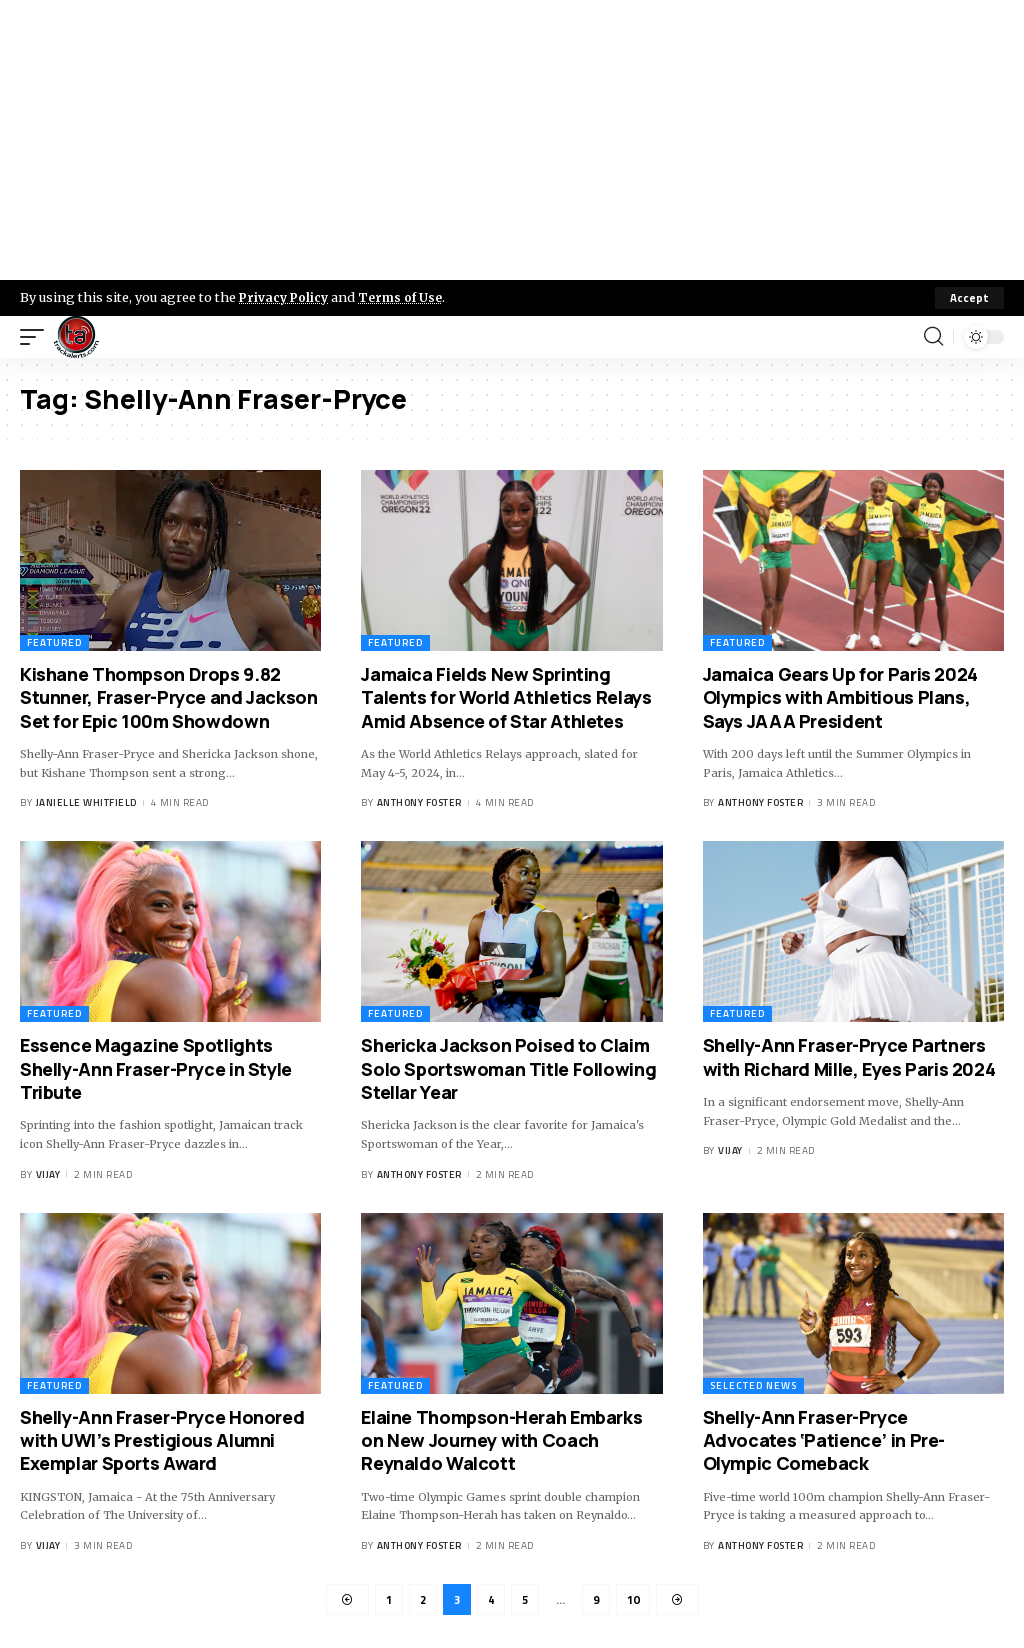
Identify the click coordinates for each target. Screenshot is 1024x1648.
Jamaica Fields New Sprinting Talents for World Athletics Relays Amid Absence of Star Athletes (506, 697)
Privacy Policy (286, 297)
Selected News (753, 1385)
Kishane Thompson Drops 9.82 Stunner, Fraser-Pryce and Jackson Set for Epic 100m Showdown (169, 697)
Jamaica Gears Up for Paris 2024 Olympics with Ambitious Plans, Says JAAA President (840, 697)
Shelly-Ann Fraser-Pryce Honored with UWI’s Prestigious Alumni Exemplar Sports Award (162, 1440)
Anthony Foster (419, 803)
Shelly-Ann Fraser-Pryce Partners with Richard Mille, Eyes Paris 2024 (849, 1056)
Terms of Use (406, 297)
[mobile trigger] (37, 337)
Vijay (48, 1174)
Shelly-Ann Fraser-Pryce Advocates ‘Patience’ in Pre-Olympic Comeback (824, 1440)
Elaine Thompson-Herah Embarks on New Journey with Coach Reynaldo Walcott (501, 1440)
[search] (933, 337)
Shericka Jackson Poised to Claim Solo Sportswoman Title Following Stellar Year (508, 1068)
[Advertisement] (512, 140)
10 (636, 1600)
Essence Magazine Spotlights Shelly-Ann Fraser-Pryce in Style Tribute (156, 1068)
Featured (54, 642)
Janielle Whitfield (86, 803)
